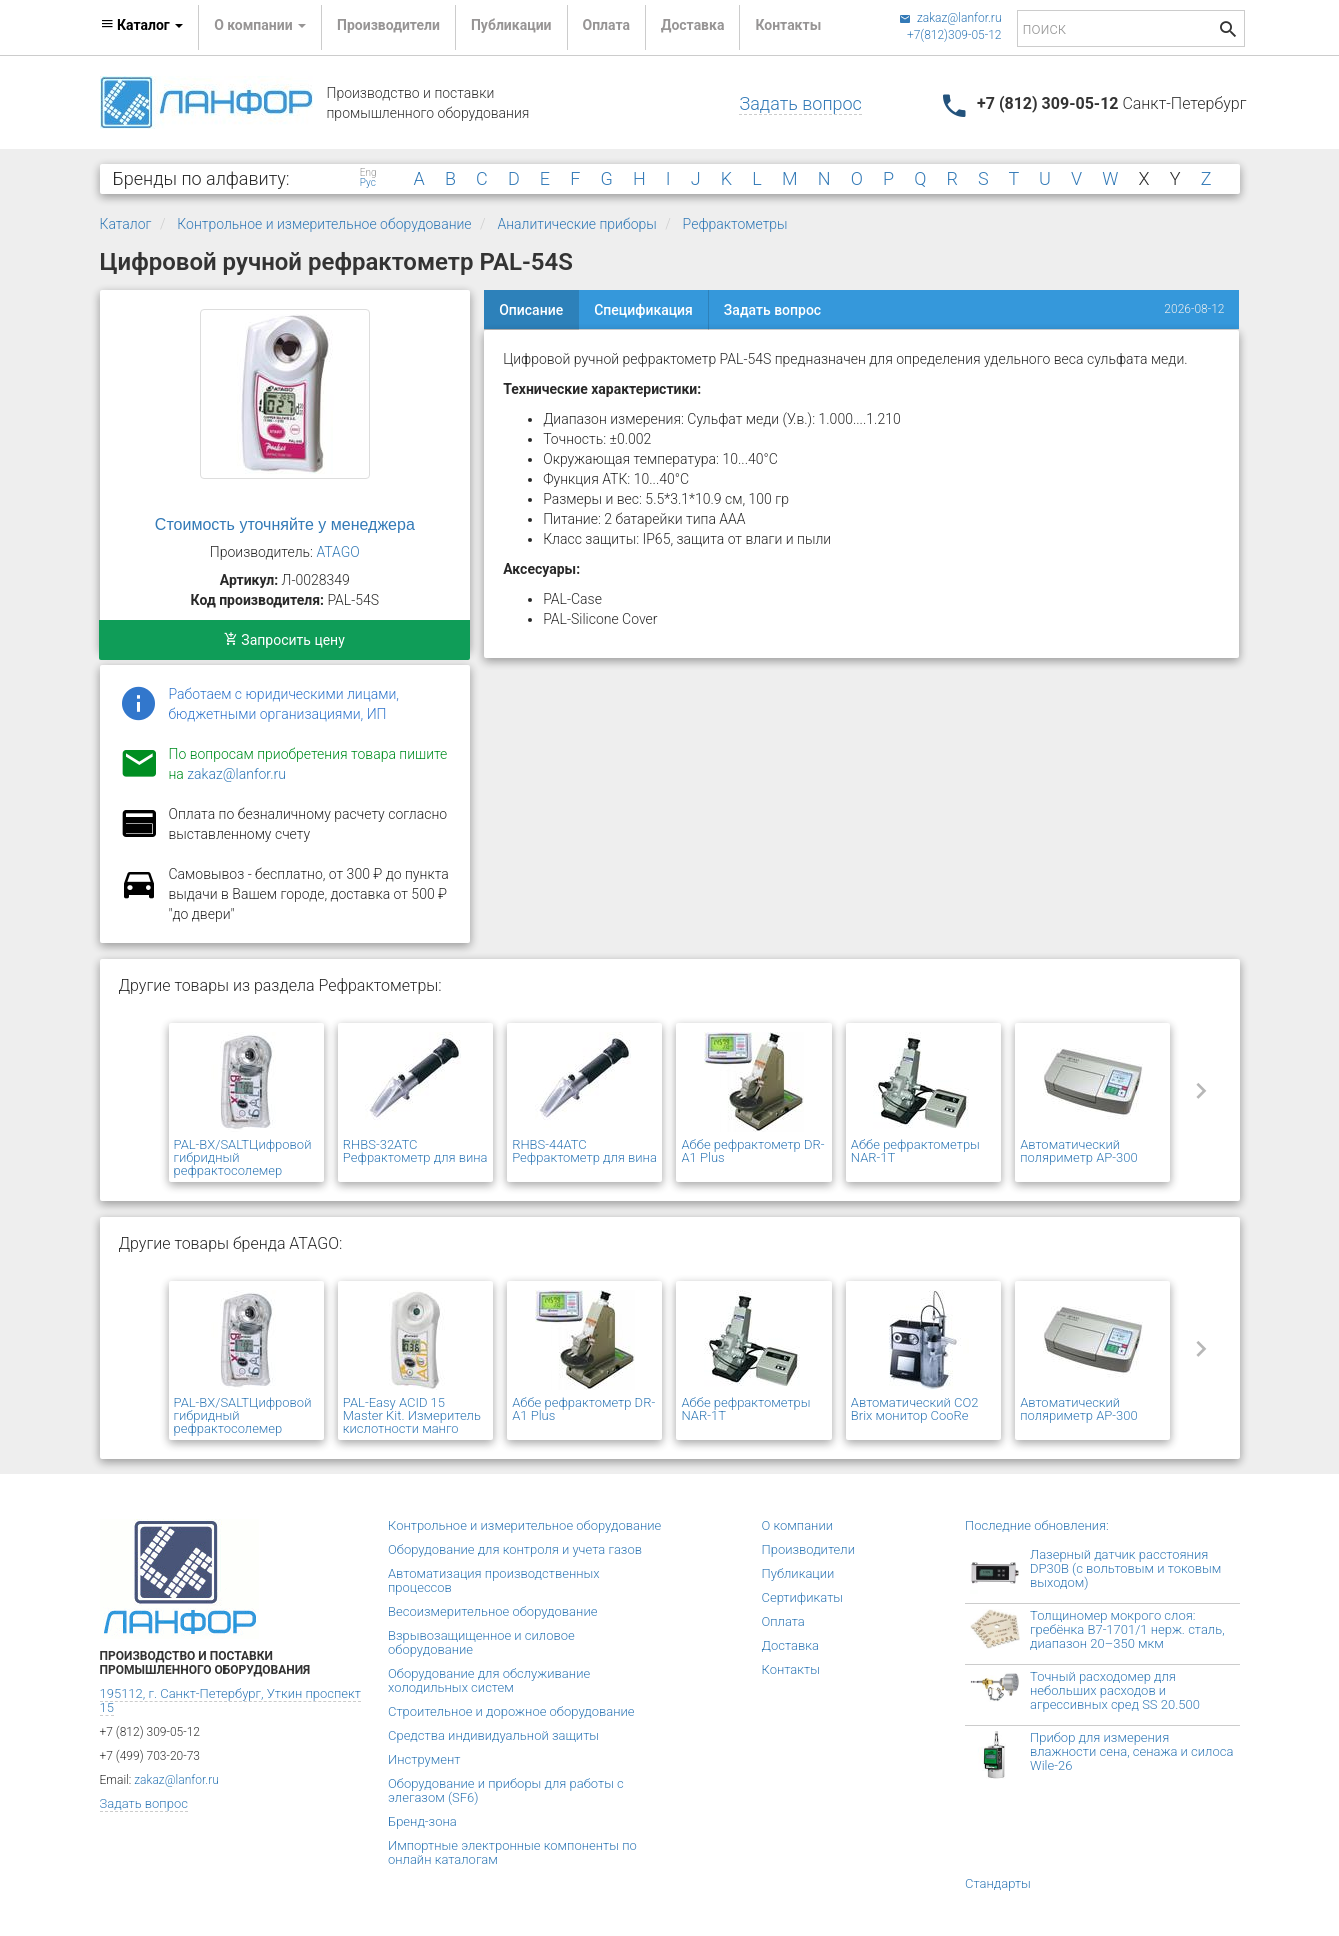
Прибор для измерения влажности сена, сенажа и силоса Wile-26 (1131, 1751)
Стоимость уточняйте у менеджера (285, 524)
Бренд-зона (422, 1821)
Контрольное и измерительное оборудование (324, 224)
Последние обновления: (1037, 1525)
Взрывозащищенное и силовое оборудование (481, 1642)
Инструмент (424, 1759)
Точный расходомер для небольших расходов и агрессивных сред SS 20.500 (1115, 1690)
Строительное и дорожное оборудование (511, 1711)
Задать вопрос (800, 103)
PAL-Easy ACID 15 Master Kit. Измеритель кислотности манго (412, 1415)
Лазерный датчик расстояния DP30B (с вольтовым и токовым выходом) (1125, 1568)
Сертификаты (803, 1597)
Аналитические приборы (576, 224)
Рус (368, 183)
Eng (368, 173)
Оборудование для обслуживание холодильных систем (489, 1680)
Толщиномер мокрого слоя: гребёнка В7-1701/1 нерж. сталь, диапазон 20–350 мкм (1127, 1629)
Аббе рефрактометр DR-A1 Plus (752, 1151)
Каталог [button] (142, 25)
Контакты (788, 25)
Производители (388, 25)
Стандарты (998, 1883)
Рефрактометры (735, 224)
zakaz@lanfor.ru (950, 18)
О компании (798, 1525)
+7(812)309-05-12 (954, 35)
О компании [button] (260, 25)
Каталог (126, 224)
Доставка (692, 25)
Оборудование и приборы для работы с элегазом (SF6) (506, 1790)
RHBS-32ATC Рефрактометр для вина (415, 1151)
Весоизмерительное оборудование (492, 1611)
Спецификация (643, 310)
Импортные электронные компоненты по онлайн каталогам (512, 1852)
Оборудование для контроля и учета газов (515, 1549)
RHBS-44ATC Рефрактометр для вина (584, 1151)
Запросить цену (284, 640)
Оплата (606, 25)
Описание (531, 310)
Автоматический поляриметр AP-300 (1079, 1151)
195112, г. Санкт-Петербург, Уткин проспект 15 (230, 1700)
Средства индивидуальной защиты (493, 1735)
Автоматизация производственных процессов (494, 1580)
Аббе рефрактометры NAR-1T (915, 1151)
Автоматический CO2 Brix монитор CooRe (915, 1409)
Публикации (511, 25)
